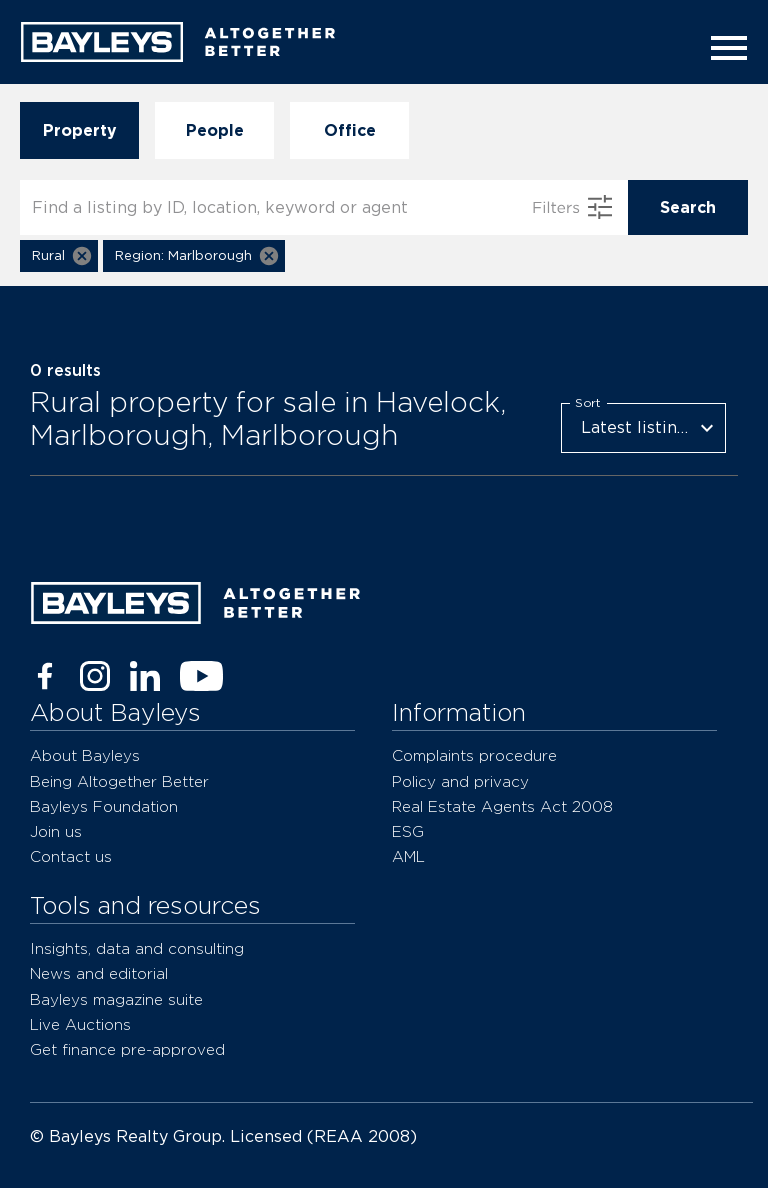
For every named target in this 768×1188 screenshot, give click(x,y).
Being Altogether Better (119, 781)
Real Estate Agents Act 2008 (502, 806)
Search (688, 207)
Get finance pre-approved (127, 1049)
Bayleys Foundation (104, 806)
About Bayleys (85, 755)
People (214, 130)
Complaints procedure (474, 755)
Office (349, 130)
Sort (588, 402)
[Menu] (723, 48)
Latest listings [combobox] (638, 427)
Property (79, 130)
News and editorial (99, 973)
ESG (408, 831)
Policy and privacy (460, 781)
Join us (56, 831)
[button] (59, 256)
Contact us (71, 856)
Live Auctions (80, 1024)
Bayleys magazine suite (116, 999)
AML (408, 856)
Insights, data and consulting (137, 948)
